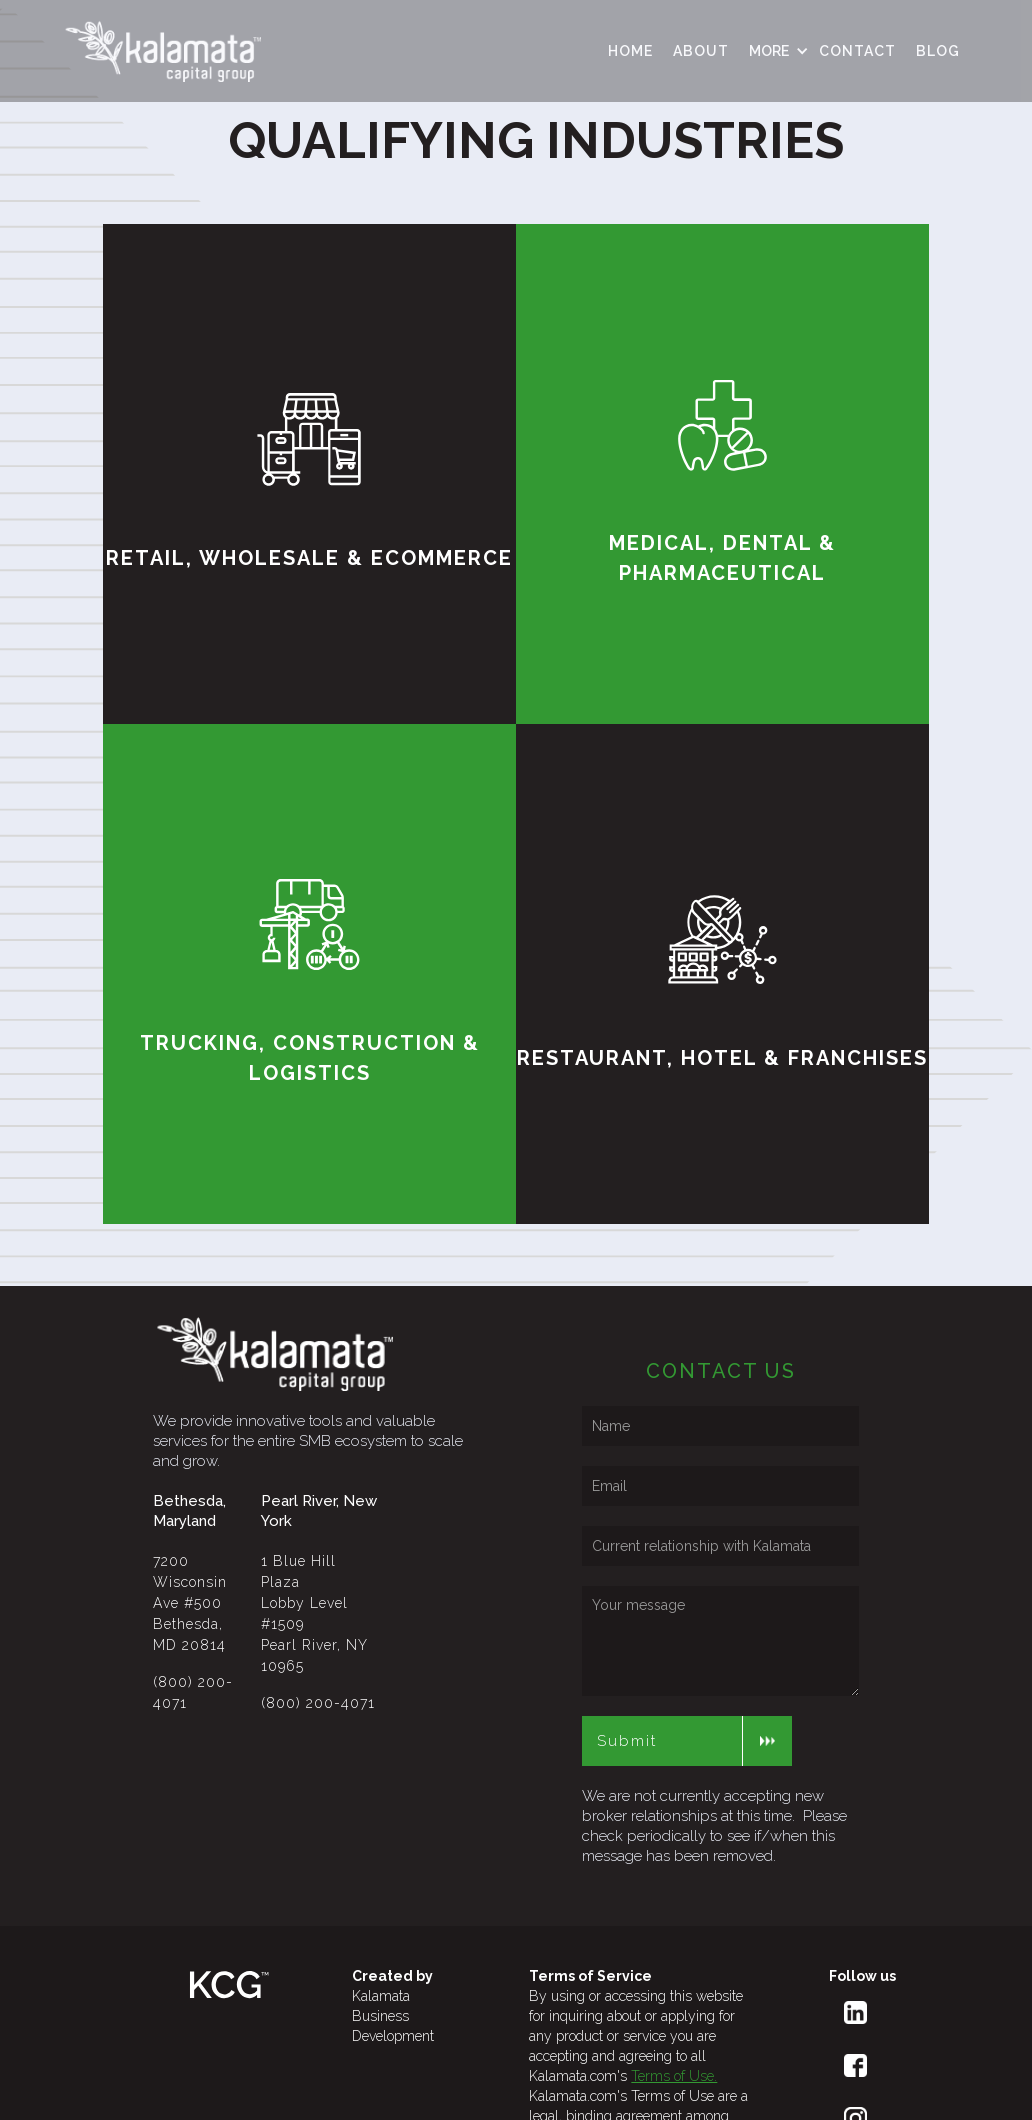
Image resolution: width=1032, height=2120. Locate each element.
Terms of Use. (674, 2076)
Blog (938, 51)
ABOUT (701, 51)
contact (857, 51)
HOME (630, 51)
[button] (774, 51)
